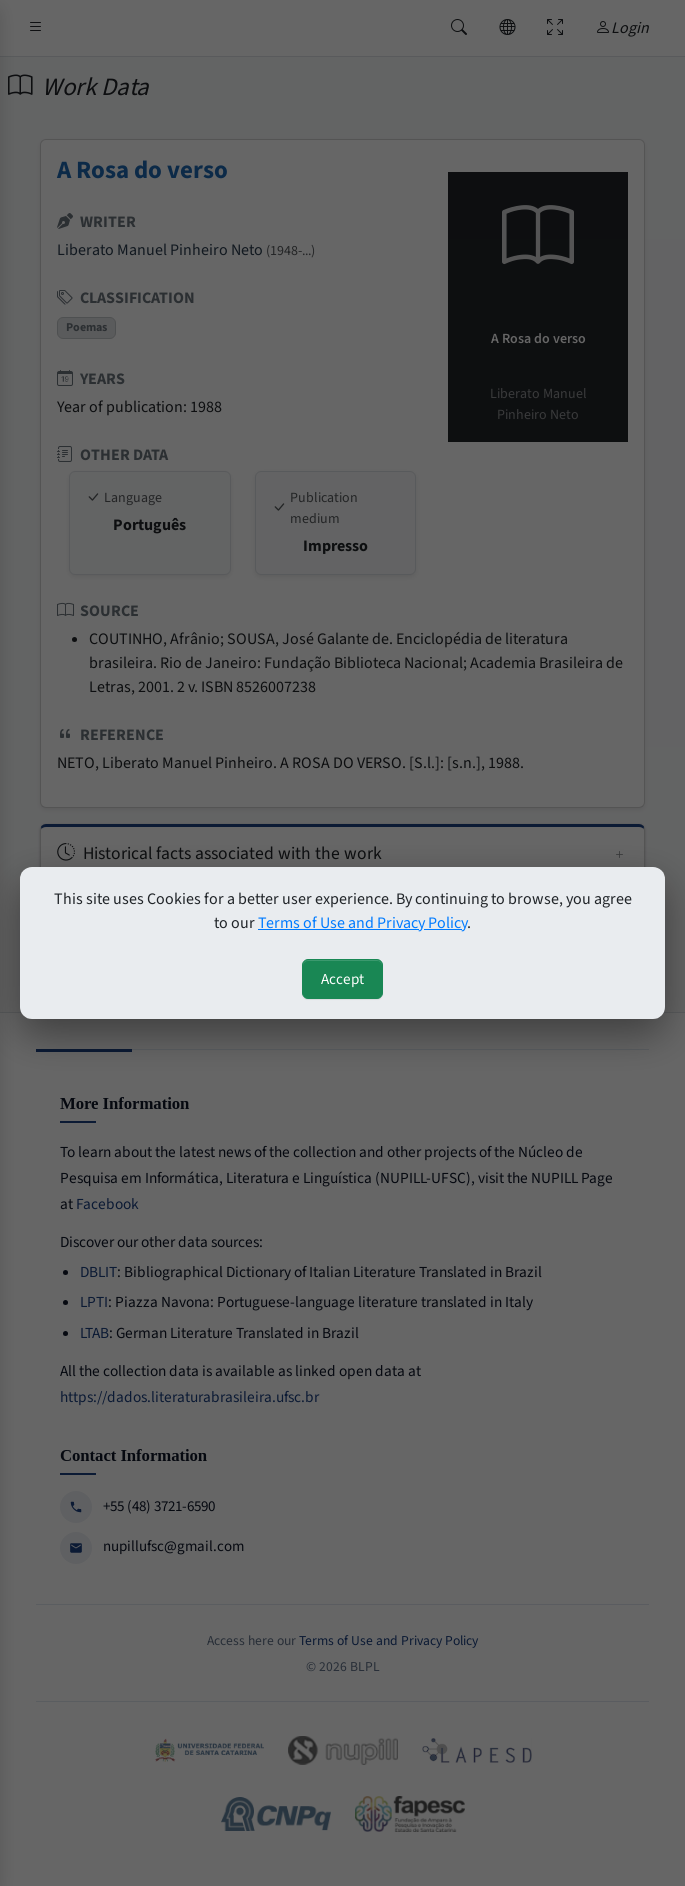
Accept (342, 979)
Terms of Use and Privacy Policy (362, 923)
